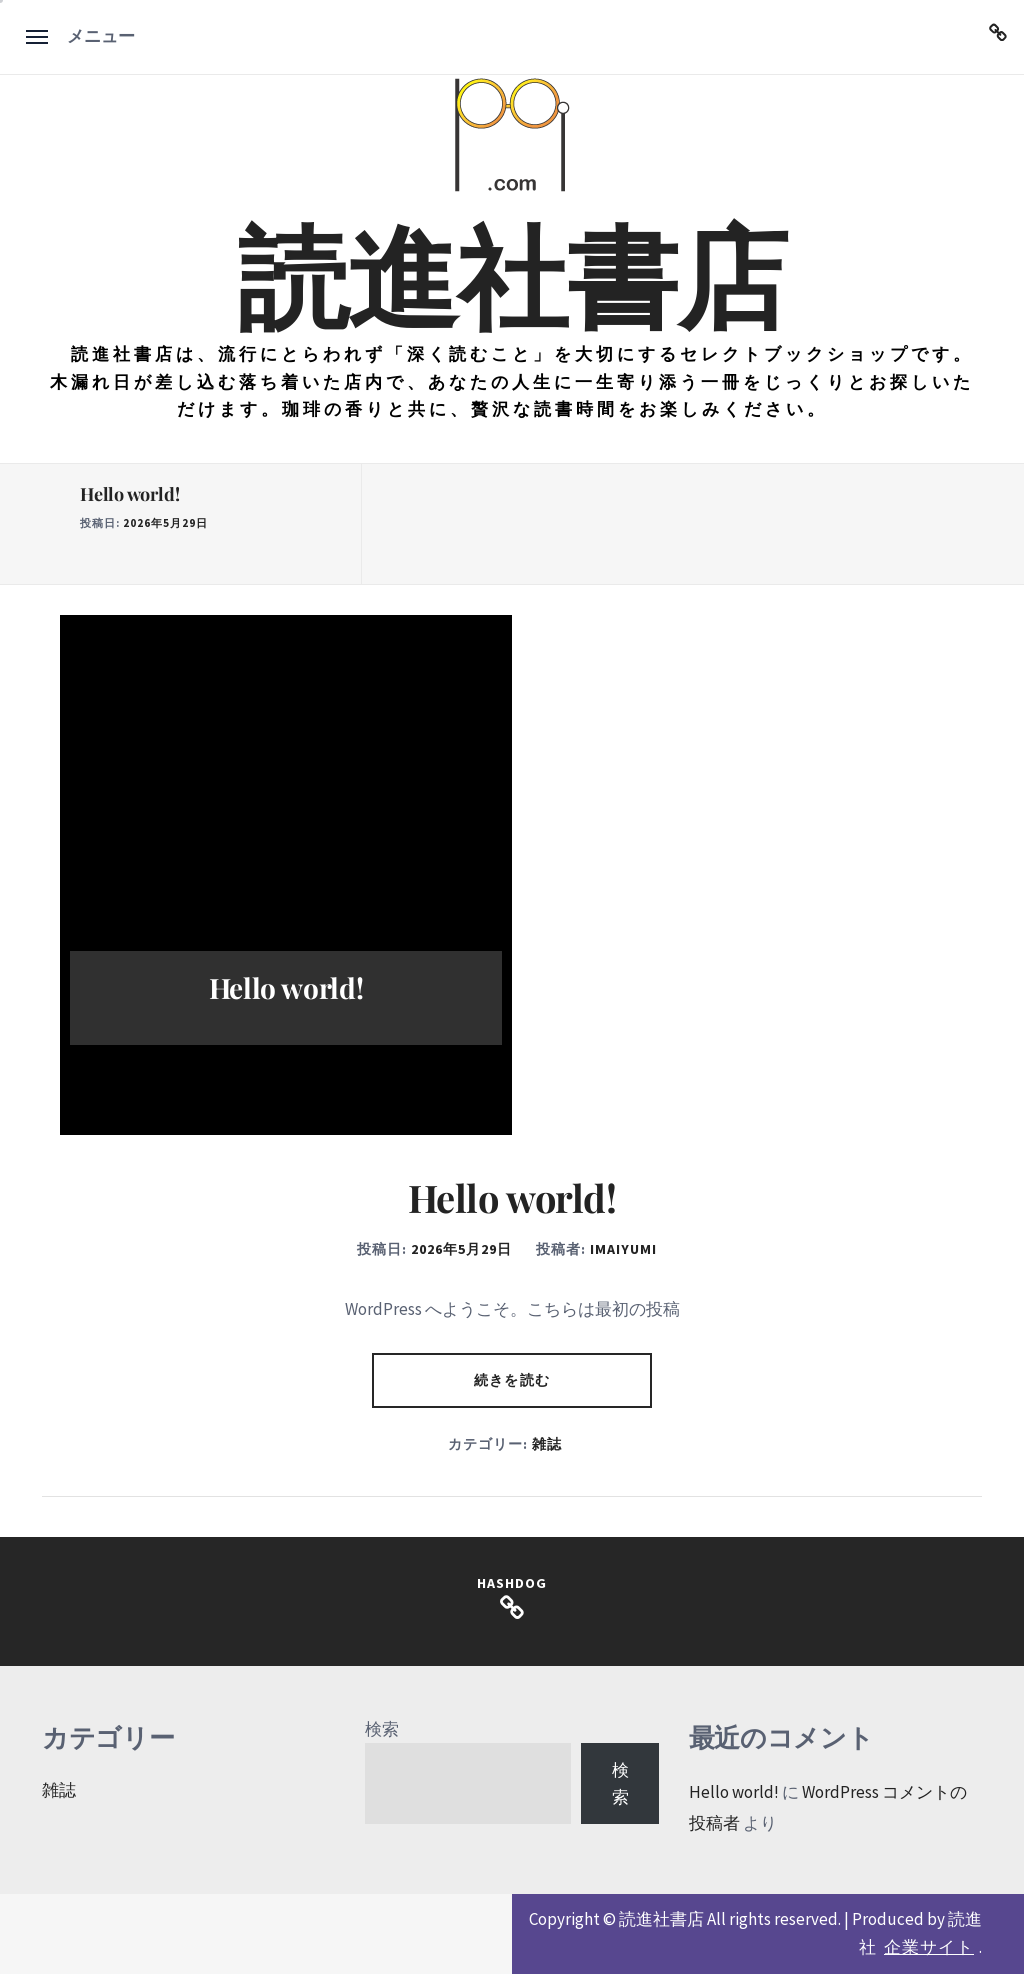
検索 (382, 1729)
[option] (211, 524)
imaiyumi (623, 1249)
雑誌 (547, 1444)
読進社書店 (512, 272)
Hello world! (129, 494)
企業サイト (929, 1947)
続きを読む (512, 1380)
